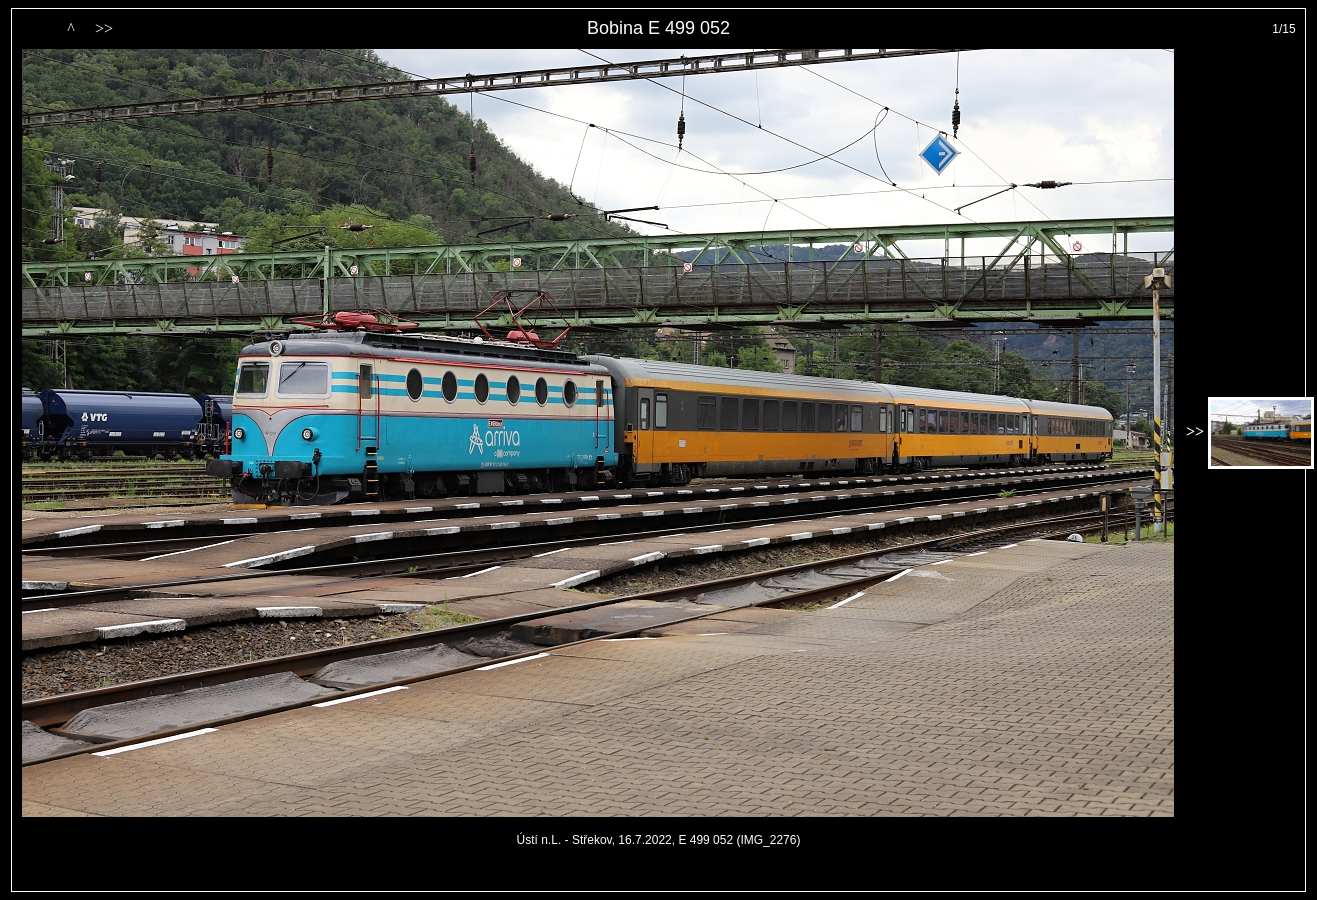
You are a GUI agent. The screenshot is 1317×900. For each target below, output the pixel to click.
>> (104, 28)
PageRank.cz (659, 882)
